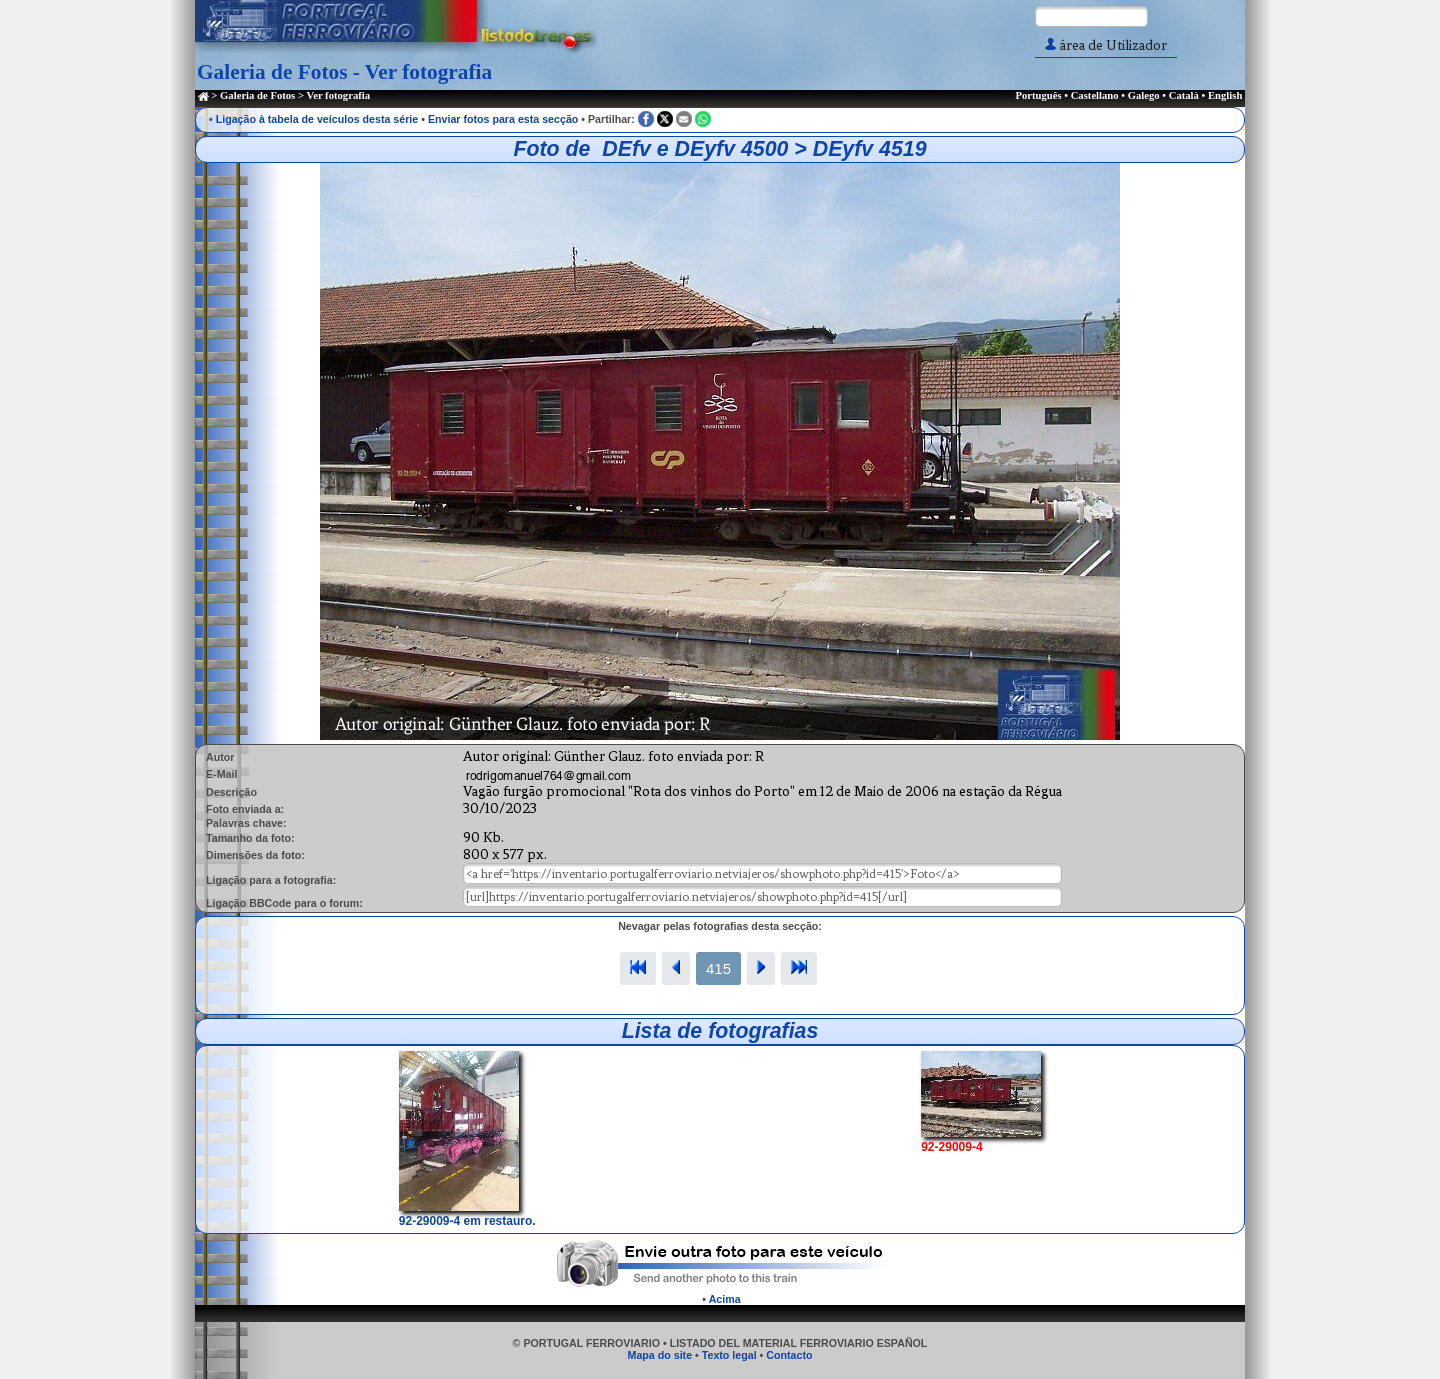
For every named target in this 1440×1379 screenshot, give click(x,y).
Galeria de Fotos (257, 95)
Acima (725, 1299)
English (1225, 95)
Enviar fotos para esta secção (503, 119)
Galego (1144, 95)
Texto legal (729, 1355)
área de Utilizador (1106, 45)
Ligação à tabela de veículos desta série (317, 119)
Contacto (789, 1355)
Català (1184, 95)
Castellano (1095, 95)
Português (1038, 95)
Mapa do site (660, 1355)
